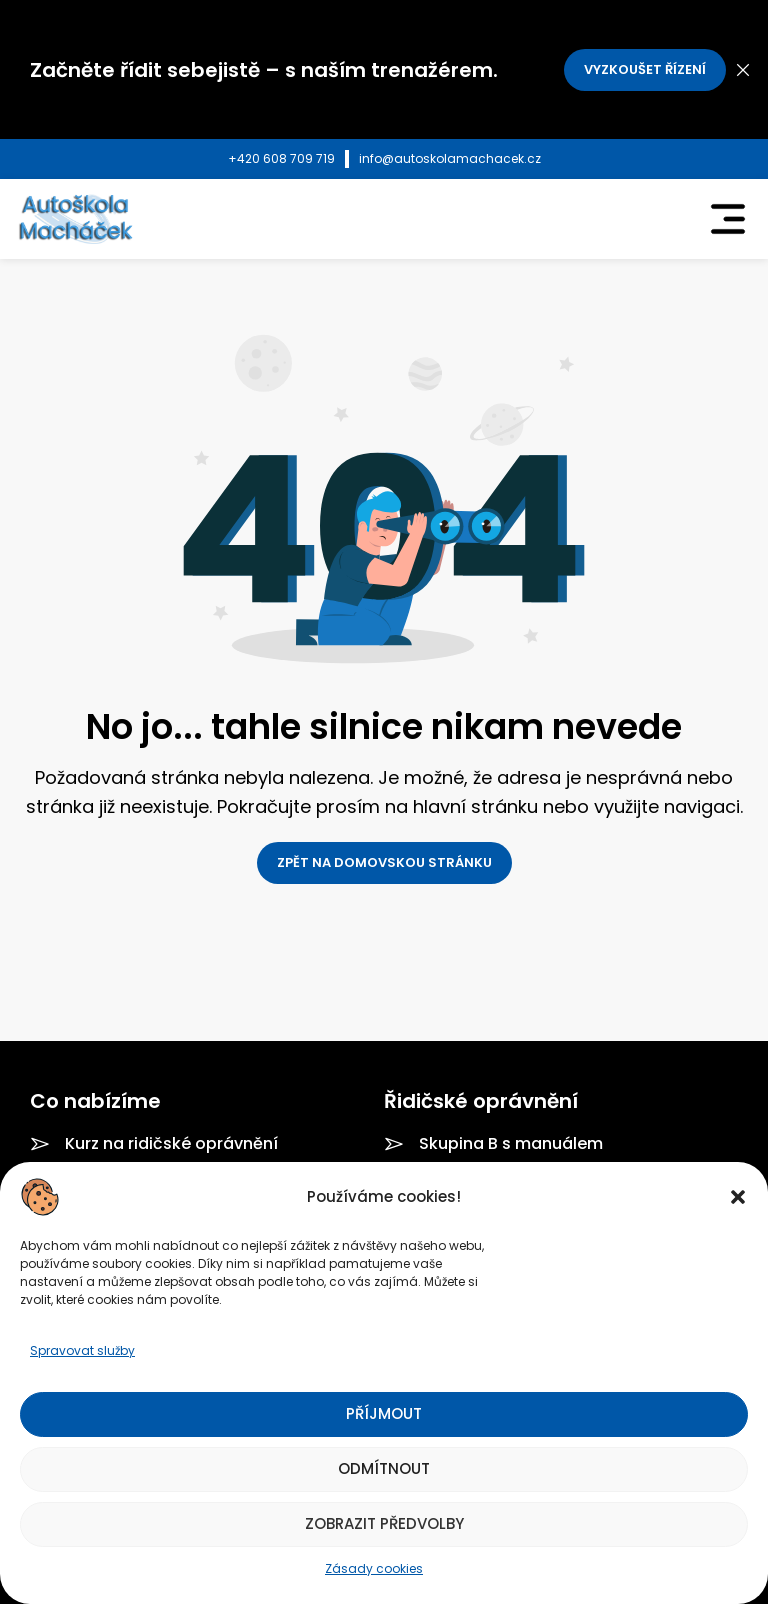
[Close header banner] (743, 69)
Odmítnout (384, 1468)
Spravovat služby (82, 1350)
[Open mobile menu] (728, 219)
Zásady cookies (374, 1568)
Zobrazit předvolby (384, 1523)
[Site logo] (75, 218)
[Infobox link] (281, 159)
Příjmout (384, 1413)
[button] (738, 1197)
